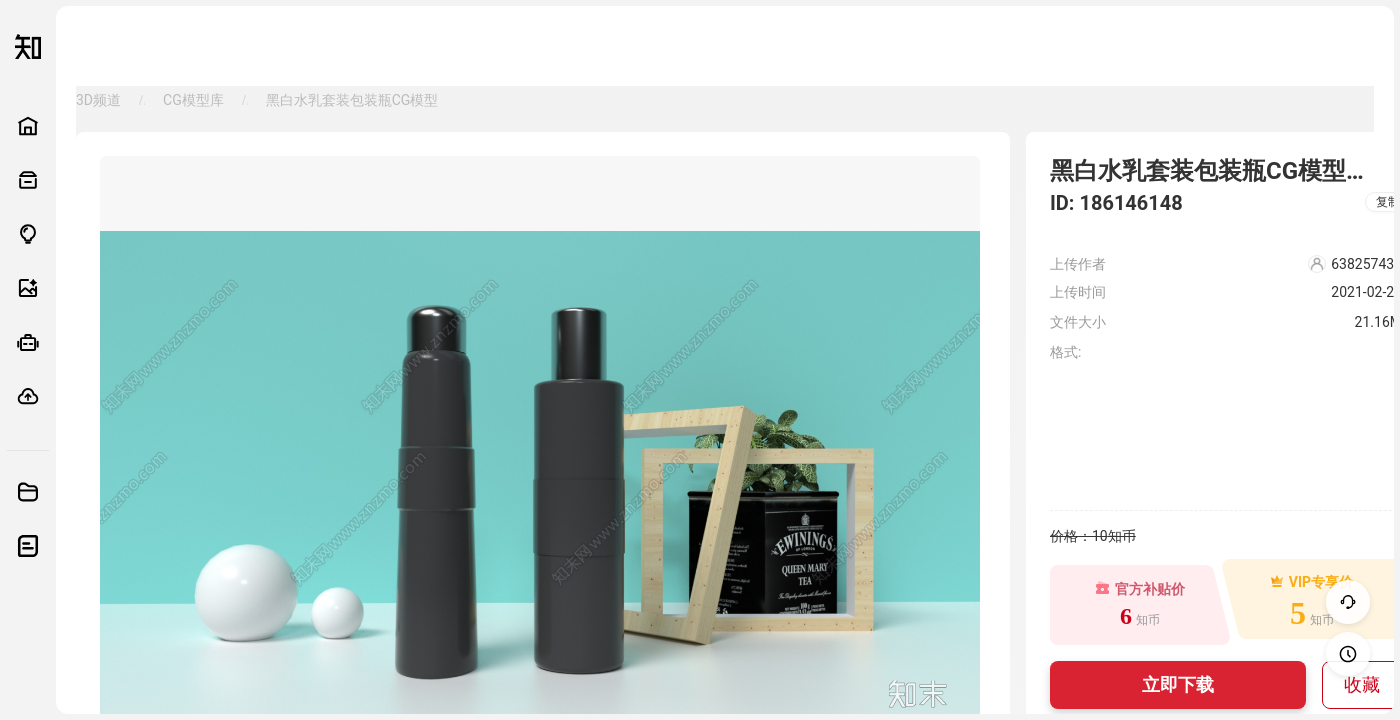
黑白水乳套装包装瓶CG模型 (352, 100)
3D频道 (98, 100)
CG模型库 (193, 100)
